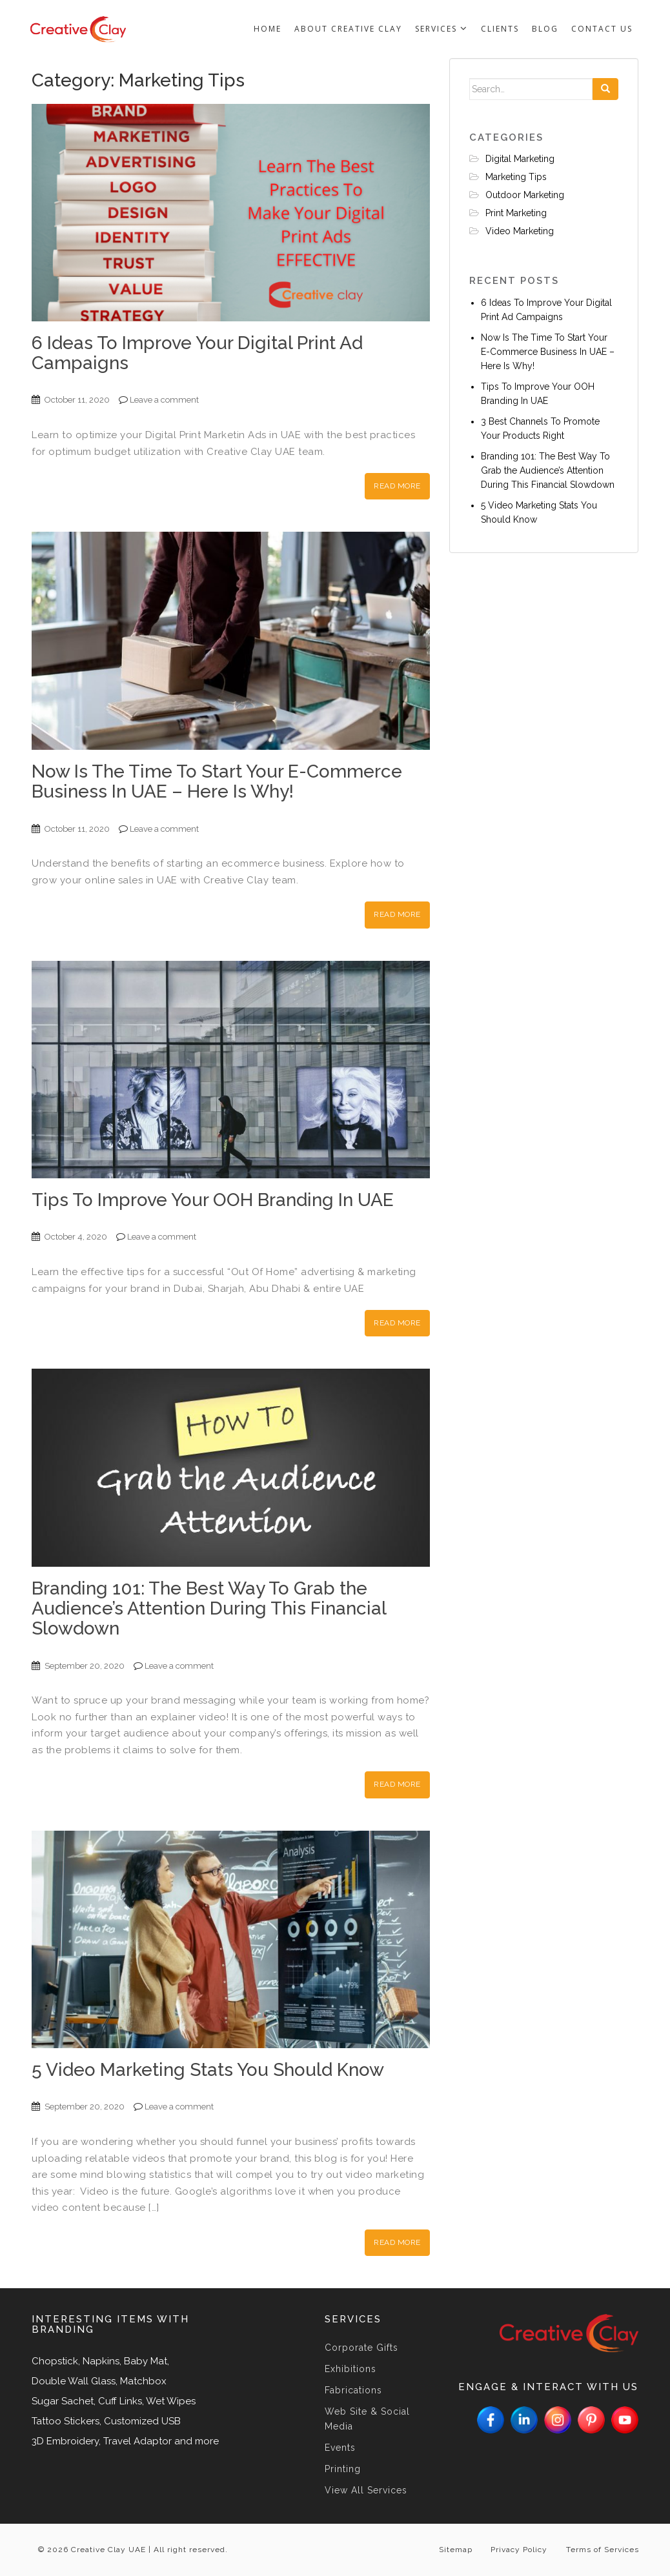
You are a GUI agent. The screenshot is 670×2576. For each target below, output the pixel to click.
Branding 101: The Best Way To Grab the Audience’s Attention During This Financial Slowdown (209, 1608)
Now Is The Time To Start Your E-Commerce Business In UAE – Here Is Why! (217, 781)
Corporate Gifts (361, 2347)
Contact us (602, 28)
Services (441, 28)
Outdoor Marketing (524, 195)
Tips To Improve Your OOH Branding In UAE (213, 1200)
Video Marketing (519, 231)
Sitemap (453, 2549)
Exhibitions (350, 2369)
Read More (397, 485)
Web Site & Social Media (367, 2418)
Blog (545, 28)
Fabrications (353, 2390)
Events (340, 2447)
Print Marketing (516, 213)
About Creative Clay (348, 28)
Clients (500, 28)
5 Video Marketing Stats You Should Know (208, 2069)
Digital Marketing (519, 159)
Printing (343, 2469)
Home (267, 28)
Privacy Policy (517, 2549)
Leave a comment (164, 400)
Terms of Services (601, 2549)
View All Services (366, 2490)
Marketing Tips (516, 177)
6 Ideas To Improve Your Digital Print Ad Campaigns (197, 353)
